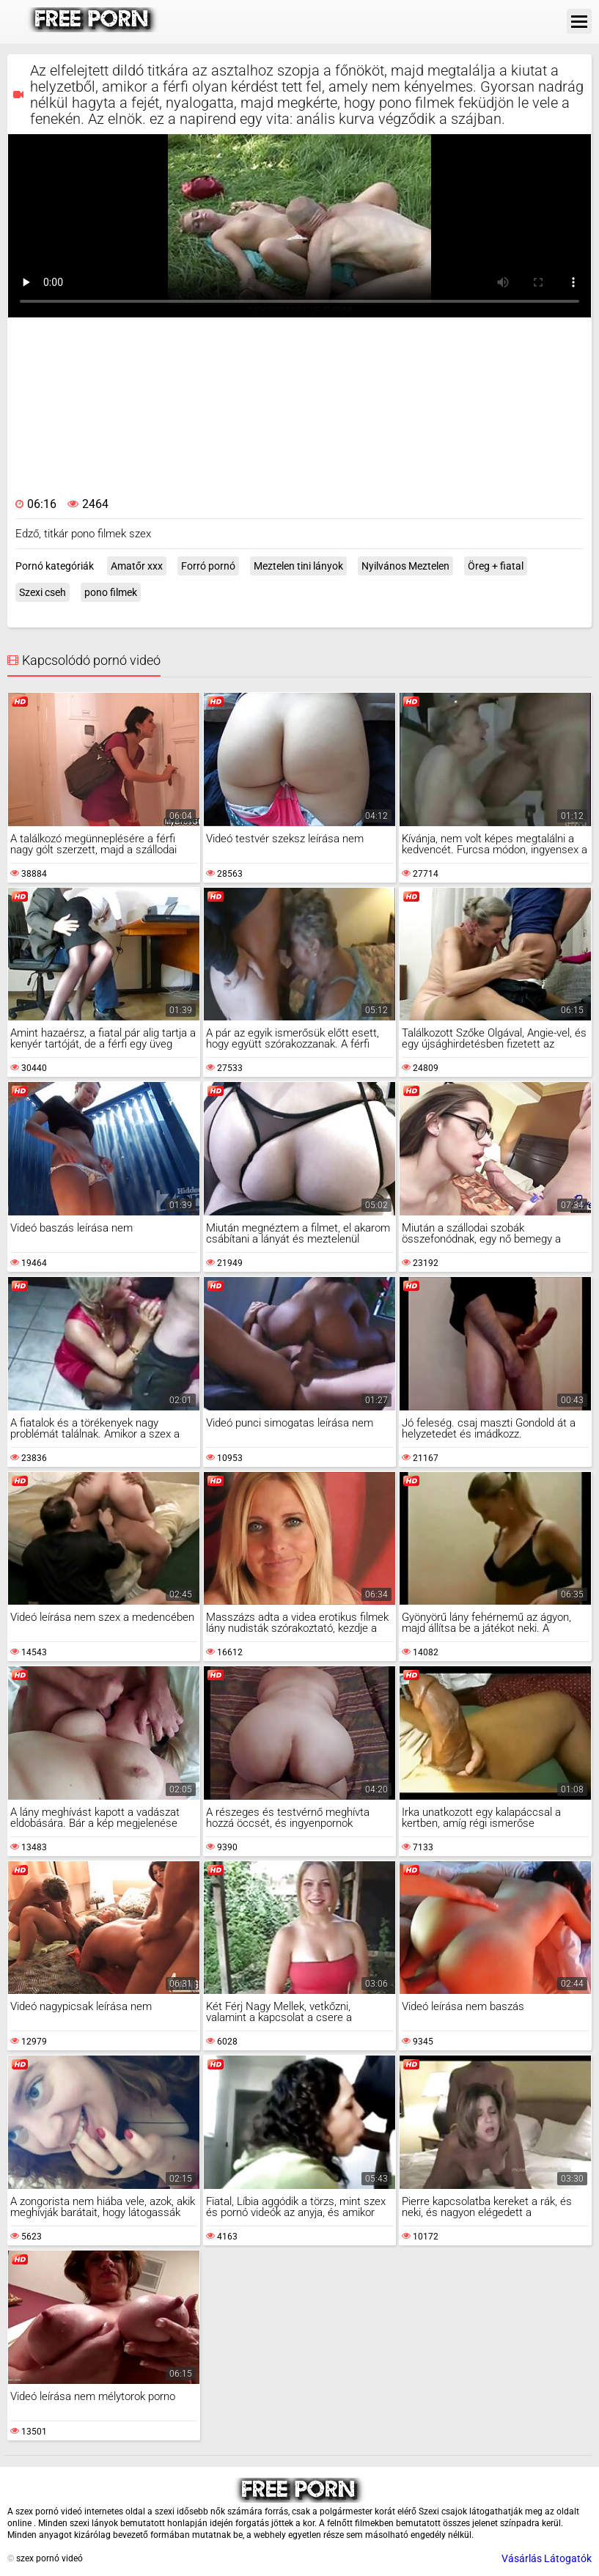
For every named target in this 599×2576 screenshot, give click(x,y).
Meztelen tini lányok (298, 566)
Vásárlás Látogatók (546, 2558)
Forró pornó (208, 566)
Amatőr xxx (137, 566)
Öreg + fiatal (495, 566)
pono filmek (110, 592)
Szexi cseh (42, 592)
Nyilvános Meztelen (405, 566)
